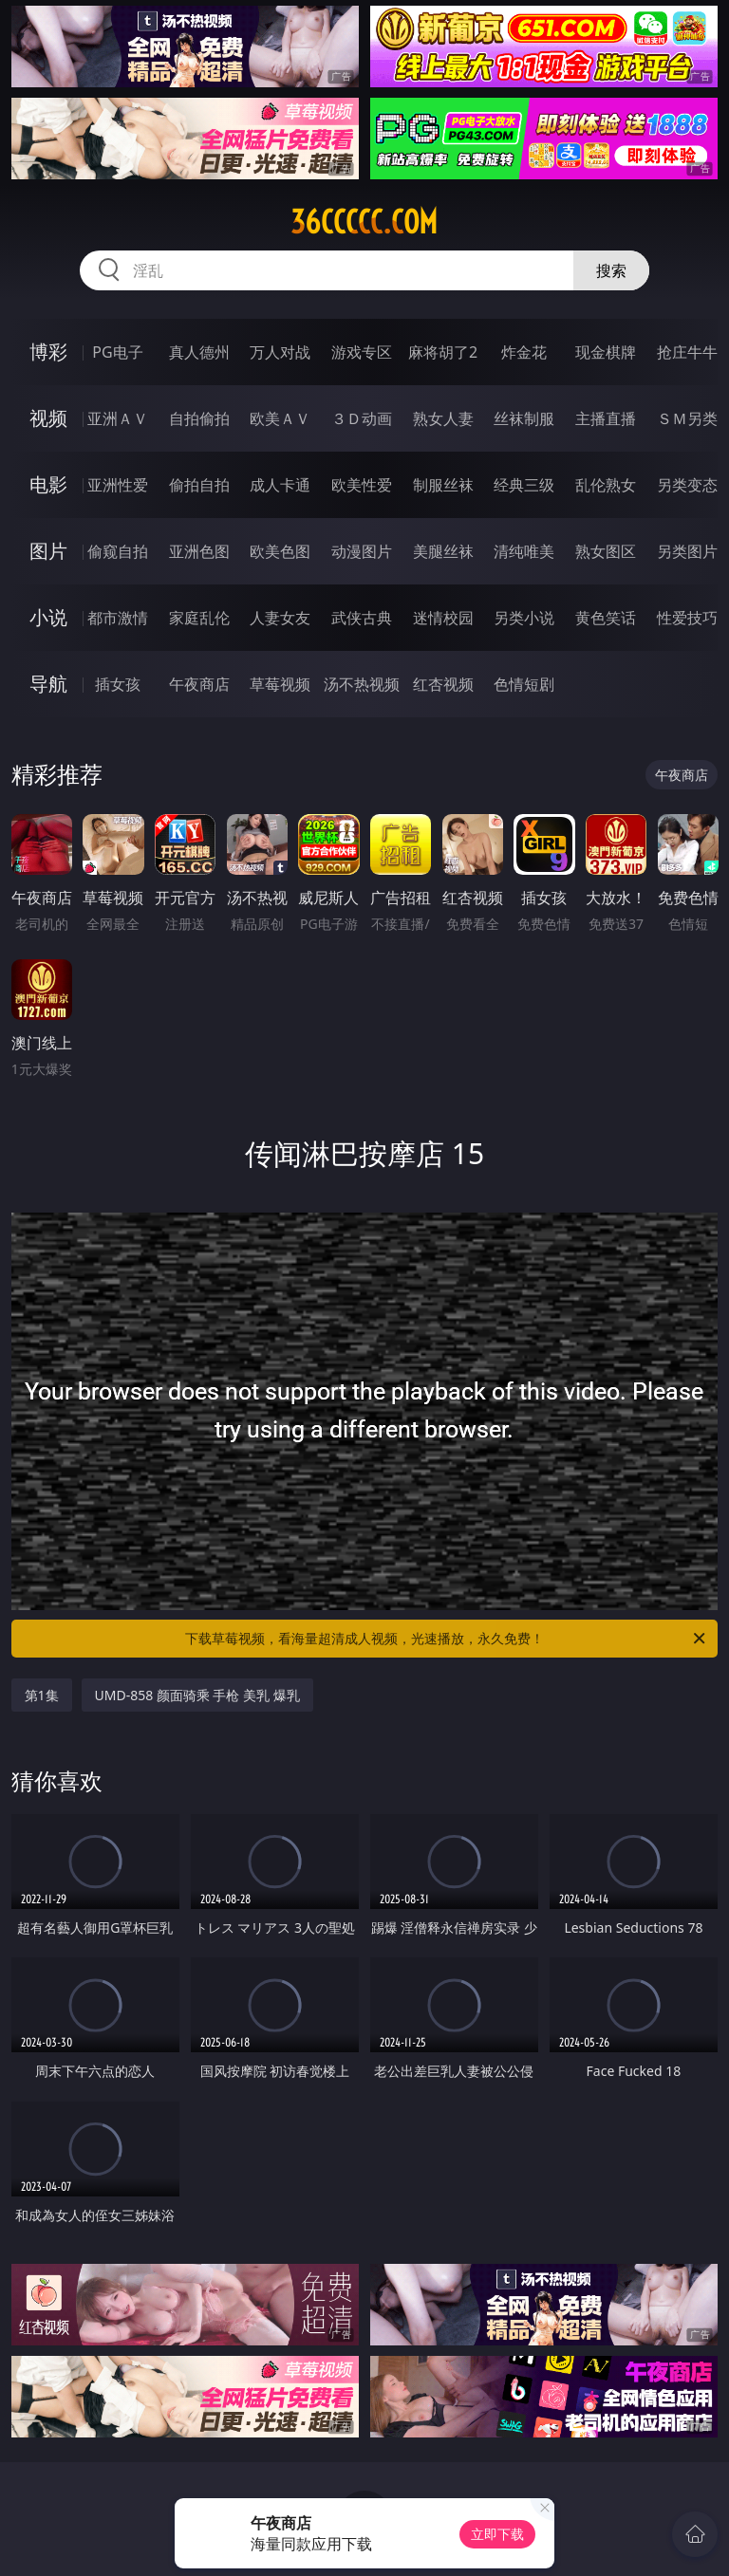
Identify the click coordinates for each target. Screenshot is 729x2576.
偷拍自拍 (199, 484)
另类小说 (524, 617)
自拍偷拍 (199, 418)
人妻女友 (280, 617)
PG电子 (117, 352)
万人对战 (280, 352)
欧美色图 (280, 551)
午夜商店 (199, 684)
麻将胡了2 (442, 352)
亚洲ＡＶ (117, 418)
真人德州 (199, 352)
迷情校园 (443, 617)
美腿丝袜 (443, 551)
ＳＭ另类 (687, 418)
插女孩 (117, 684)
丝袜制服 (524, 418)
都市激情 (117, 617)
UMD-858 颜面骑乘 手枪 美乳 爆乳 (197, 1695)
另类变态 (687, 484)
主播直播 (605, 418)
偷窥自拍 (117, 551)
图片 (48, 551)
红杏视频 (443, 684)
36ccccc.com (364, 222)
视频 (48, 418)
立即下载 (497, 2534)
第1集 (42, 1695)
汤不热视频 (362, 684)
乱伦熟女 (605, 484)
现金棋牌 (605, 352)
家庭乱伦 (199, 617)
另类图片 (687, 551)
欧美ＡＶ (280, 418)
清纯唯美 (524, 551)
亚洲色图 (199, 551)
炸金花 (524, 352)
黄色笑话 (605, 617)
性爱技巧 (687, 617)
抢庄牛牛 (687, 352)
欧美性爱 (361, 484)
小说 (48, 617)
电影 (48, 484)
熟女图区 (605, 551)
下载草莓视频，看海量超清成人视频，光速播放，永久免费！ (446, 1638)
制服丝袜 (443, 484)
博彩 (48, 351)
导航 (48, 683)
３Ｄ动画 (361, 418)
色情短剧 (524, 684)
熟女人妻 (443, 418)
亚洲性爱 (117, 484)
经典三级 (524, 484)
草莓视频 (280, 684)
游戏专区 (361, 352)
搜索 (611, 270)
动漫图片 (361, 551)
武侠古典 (361, 617)
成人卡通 (280, 484)
